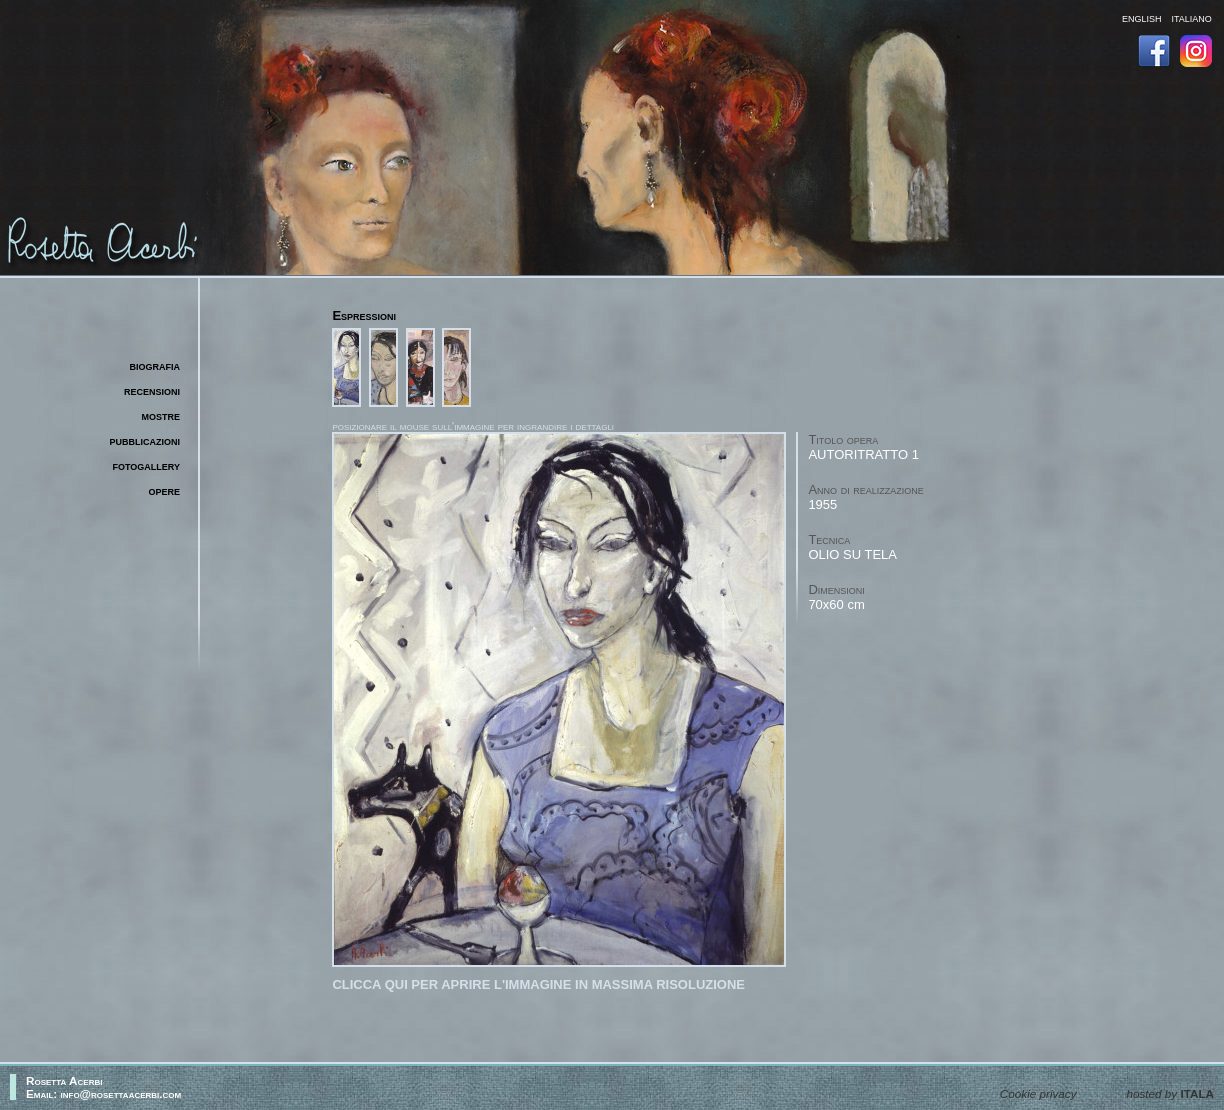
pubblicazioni (145, 440)
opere (164, 490)
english (1142, 17)
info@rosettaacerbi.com (121, 1093)
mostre (160, 415)
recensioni (152, 390)
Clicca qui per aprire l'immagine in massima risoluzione (538, 984)
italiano (1191, 17)
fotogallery (147, 465)
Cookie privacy (1038, 1093)
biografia (155, 365)
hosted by (1170, 1093)
